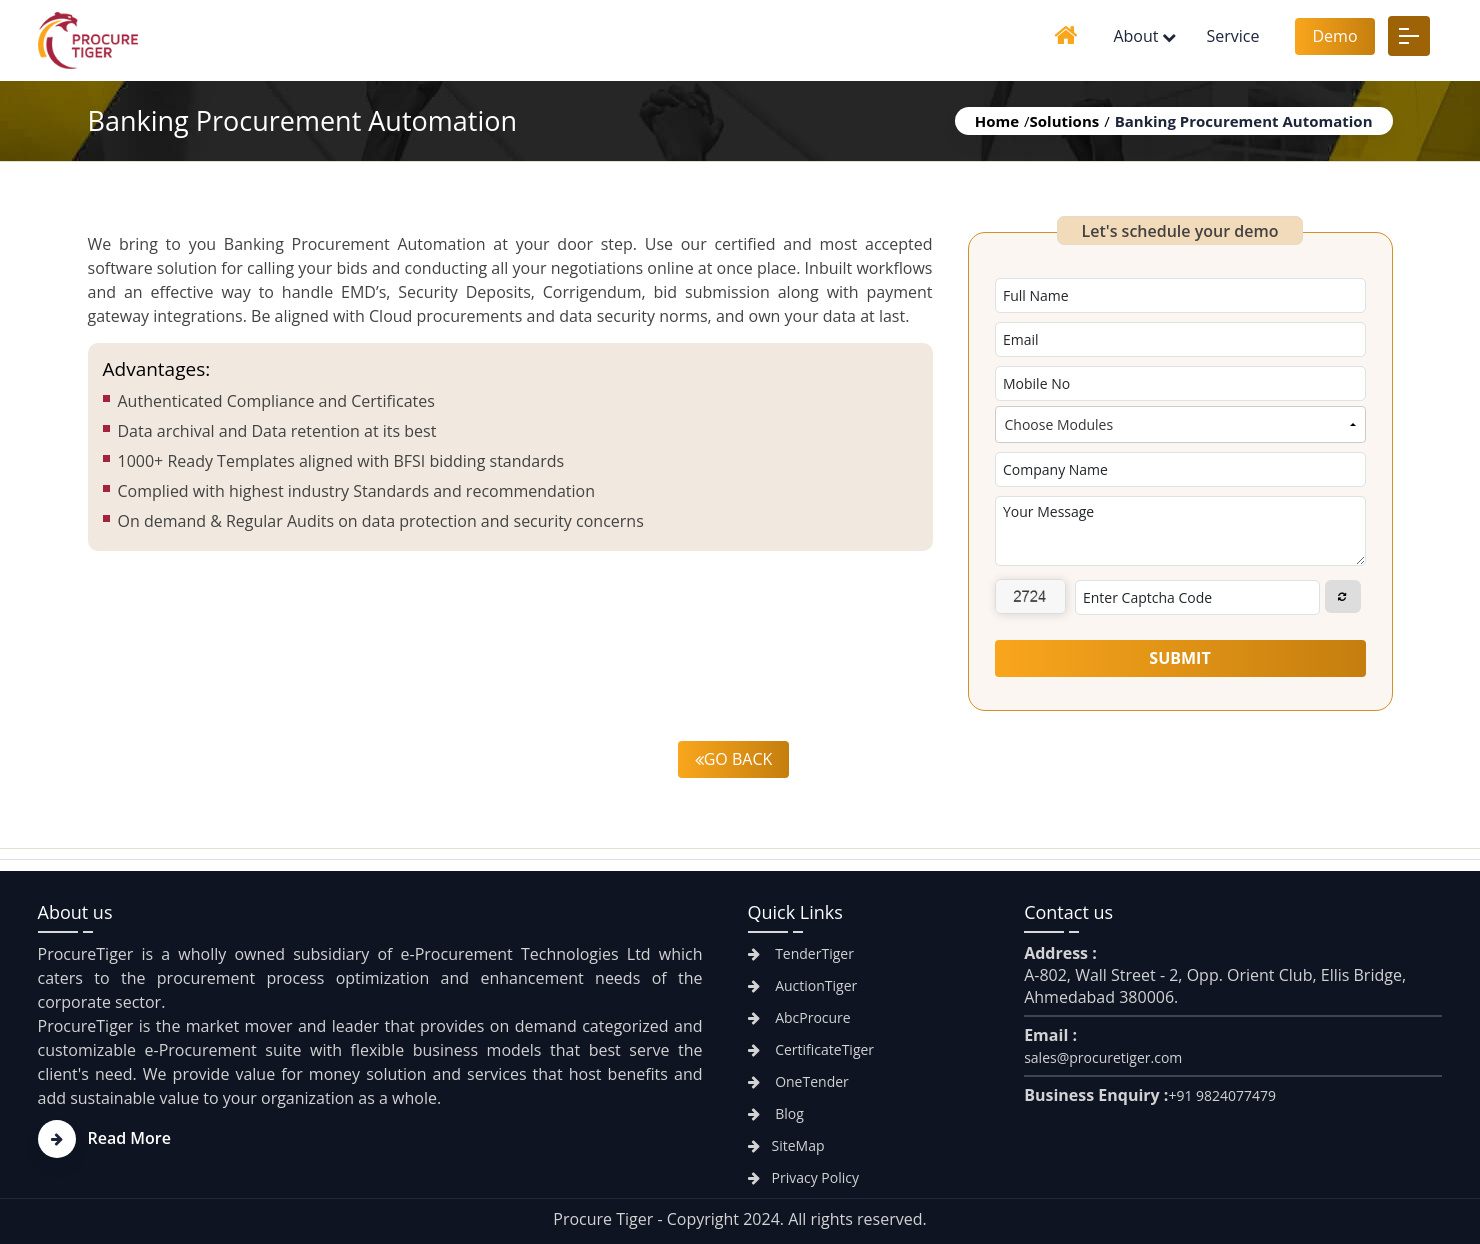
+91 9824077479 (1222, 1095)
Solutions (1065, 121)
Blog (776, 1113)
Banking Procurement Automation (1244, 121)
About (1135, 36)
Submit (1179, 658)
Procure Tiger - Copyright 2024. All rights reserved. (739, 1219)
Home (997, 121)
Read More (104, 1138)
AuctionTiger (803, 985)
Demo (1334, 36)
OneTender (798, 1081)
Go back (734, 759)
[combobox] (1180, 424)
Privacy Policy (803, 1177)
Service (1232, 36)
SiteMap (786, 1145)
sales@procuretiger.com (1103, 1057)
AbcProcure (799, 1017)
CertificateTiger (811, 1049)
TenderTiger (801, 953)
